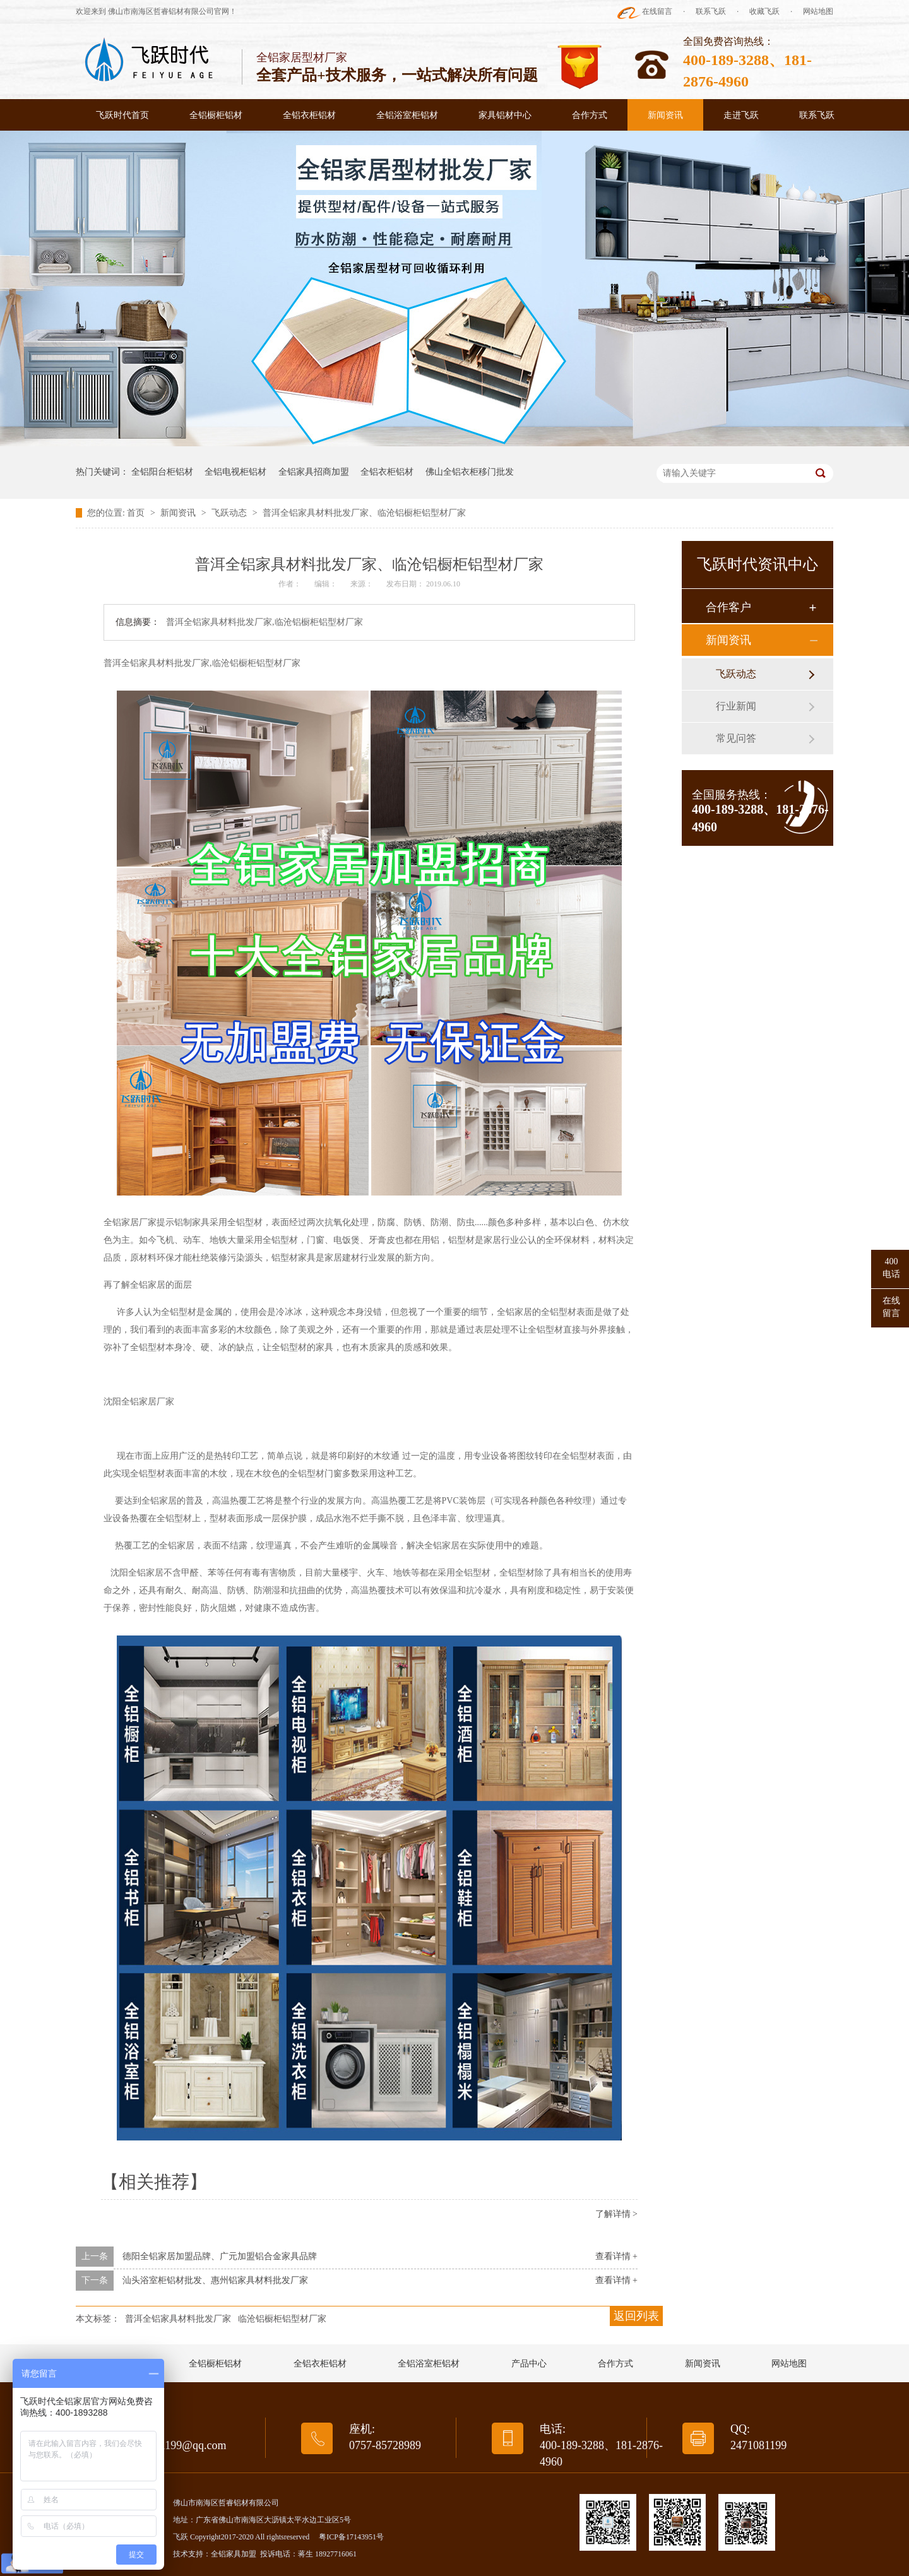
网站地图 (818, 11)
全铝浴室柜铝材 (407, 115)
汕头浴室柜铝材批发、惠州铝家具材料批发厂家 (215, 2280)
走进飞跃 (741, 115)
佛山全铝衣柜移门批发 (469, 472)
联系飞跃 (711, 11)
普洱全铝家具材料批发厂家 (178, 2319)
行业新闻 (736, 706)
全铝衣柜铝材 (309, 115)
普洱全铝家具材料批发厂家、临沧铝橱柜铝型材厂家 (364, 513)
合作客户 (728, 607)
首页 (137, 513)
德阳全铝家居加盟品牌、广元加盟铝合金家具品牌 (219, 2256)
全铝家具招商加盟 (313, 472)
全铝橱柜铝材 (215, 115)
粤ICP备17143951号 (351, 2536)
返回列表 (636, 2316)
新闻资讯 (665, 115)
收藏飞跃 (764, 11)
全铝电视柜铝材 (235, 472)
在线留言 (657, 11)
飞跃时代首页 (122, 115)
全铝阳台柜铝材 (162, 472)
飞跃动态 (230, 513)
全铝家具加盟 (233, 2553)
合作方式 (589, 115)
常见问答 (736, 738)
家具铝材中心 (505, 115)
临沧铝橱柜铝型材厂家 (282, 2319)
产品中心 (529, 2363)
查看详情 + (616, 2256)
